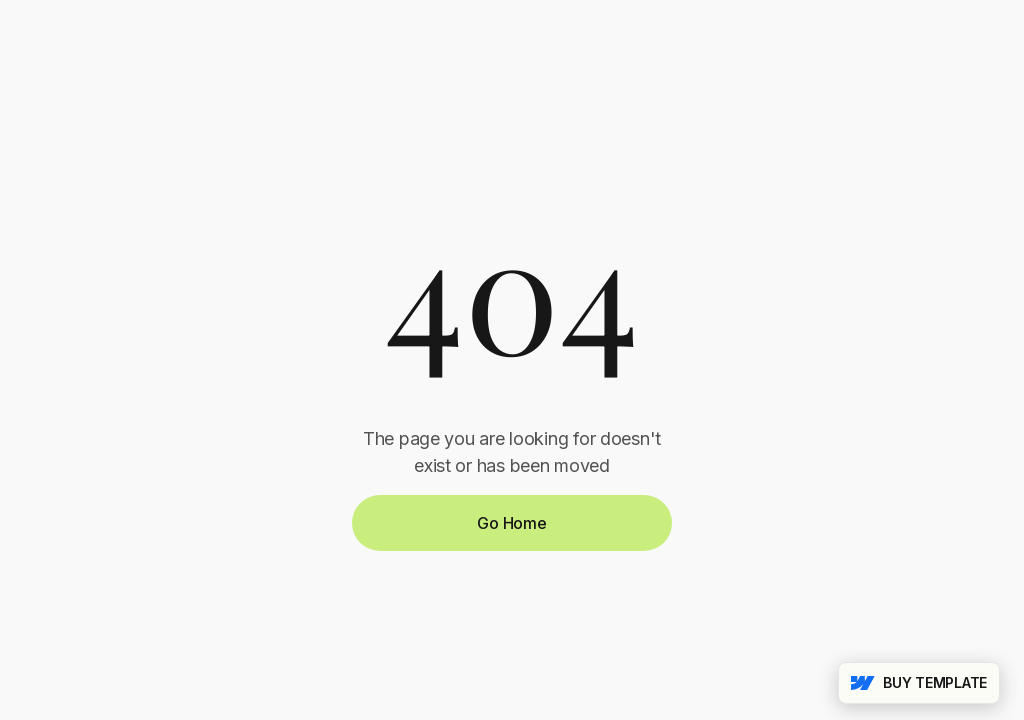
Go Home (511, 523)
